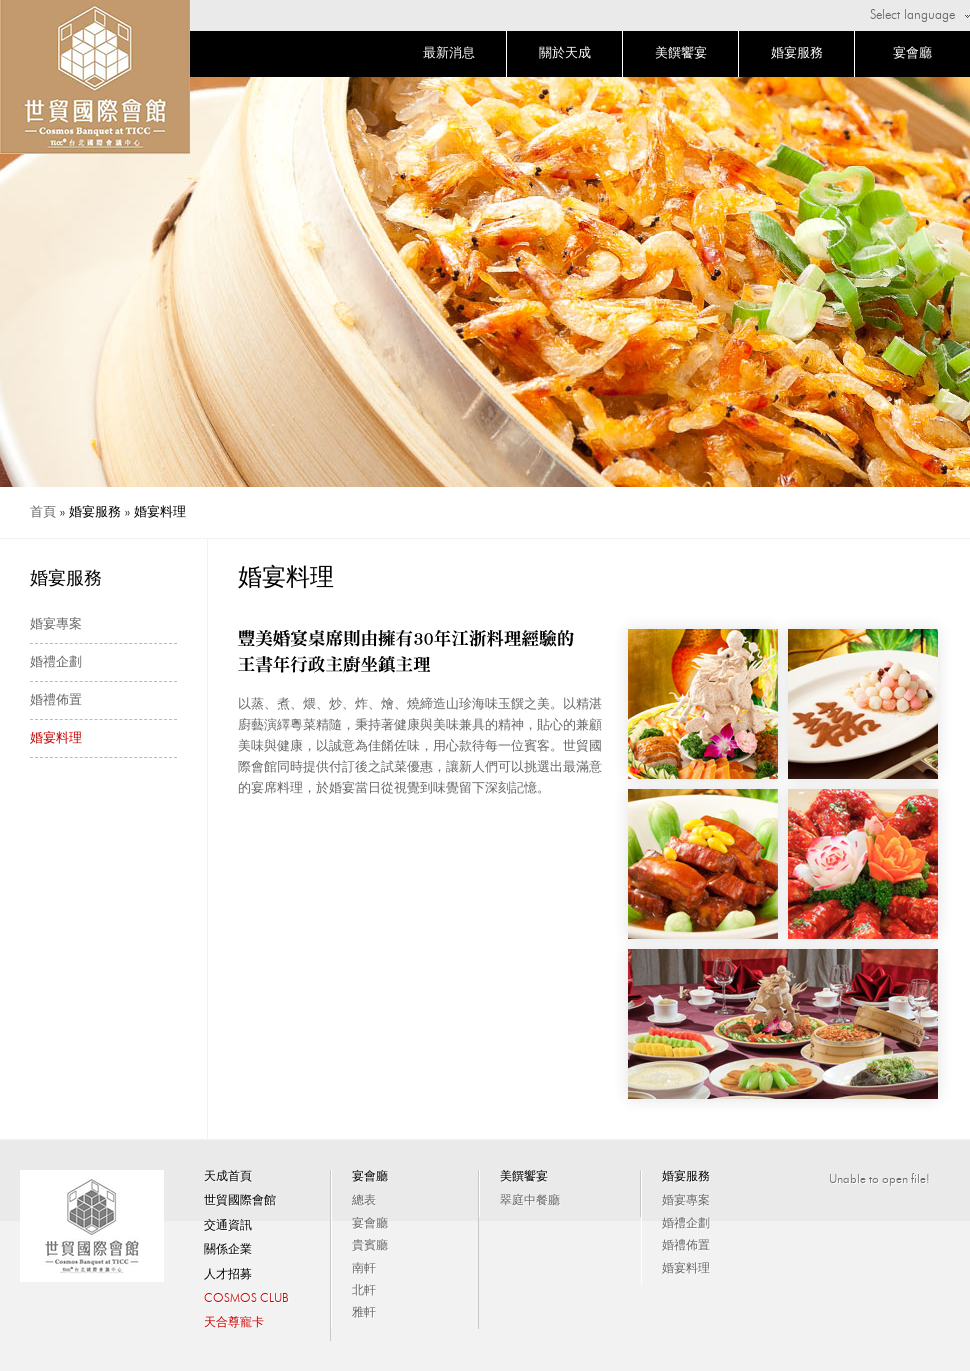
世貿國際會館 (240, 1201)
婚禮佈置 (56, 700)
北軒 (364, 1291)
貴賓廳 (370, 1246)
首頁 (43, 512)
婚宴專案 (56, 624)
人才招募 (228, 1275)
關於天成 (565, 53)
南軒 (364, 1269)
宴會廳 (912, 53)
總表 (364, 1201)
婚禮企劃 (56, 662)
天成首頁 (228, 1177)
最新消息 (449, 53)
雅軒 (364, 1313)
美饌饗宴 (681, 53)
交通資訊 (228, 1226)
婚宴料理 (56, 738)
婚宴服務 (797, 53)
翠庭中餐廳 (530, 1201)
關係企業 (228, 1250)
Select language (912, 15)
